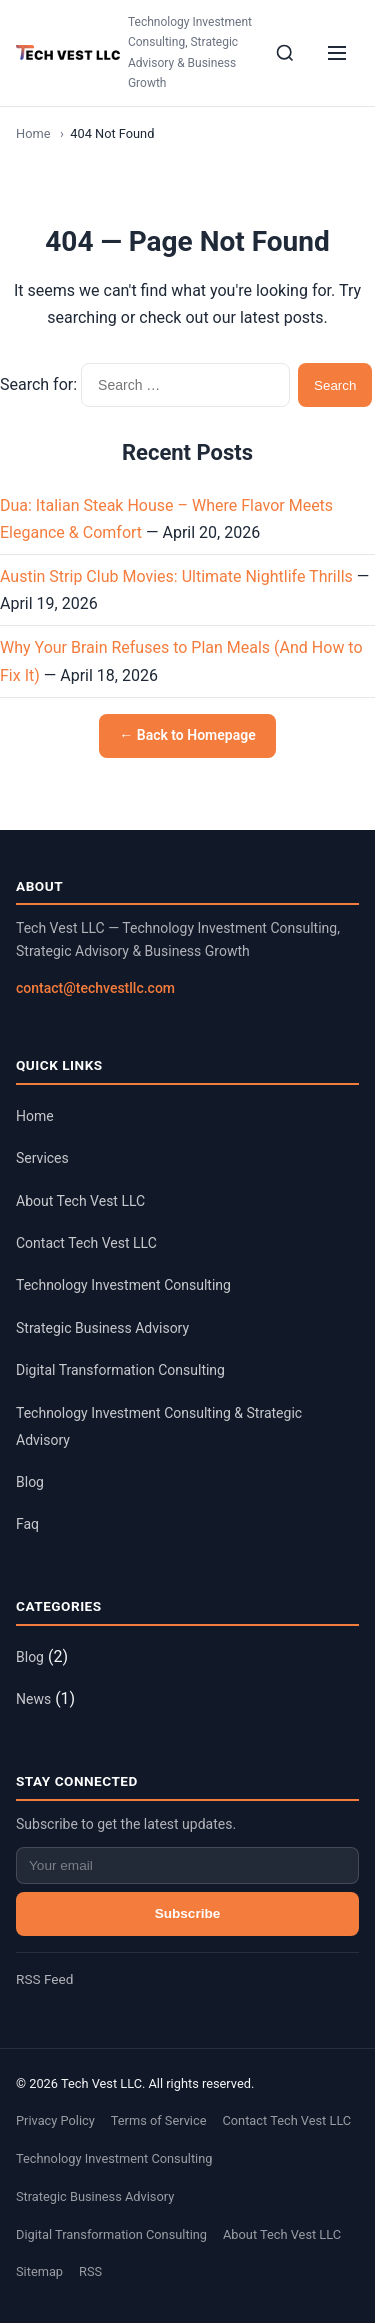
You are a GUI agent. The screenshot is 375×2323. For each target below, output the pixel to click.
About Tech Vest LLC (80, 1201)
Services (42, 1158)
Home (33, 133)
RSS (90, 2271)
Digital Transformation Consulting (120, 1370)
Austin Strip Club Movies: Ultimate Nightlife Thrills (176, 576)
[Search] (285, 53)
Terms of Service (159, 2120)
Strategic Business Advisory (102, 1328)
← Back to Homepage (187, 735)
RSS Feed (44, 1979)
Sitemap (39, 2271)
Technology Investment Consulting (123, 1285)
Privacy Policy (55, 2120)
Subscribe (188, 1913)
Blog (30, 1482)
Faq (27, 1524)
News (33, 1699)
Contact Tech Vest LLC (86, 1243)
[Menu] (337, 53)
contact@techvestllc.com (95, 988)
